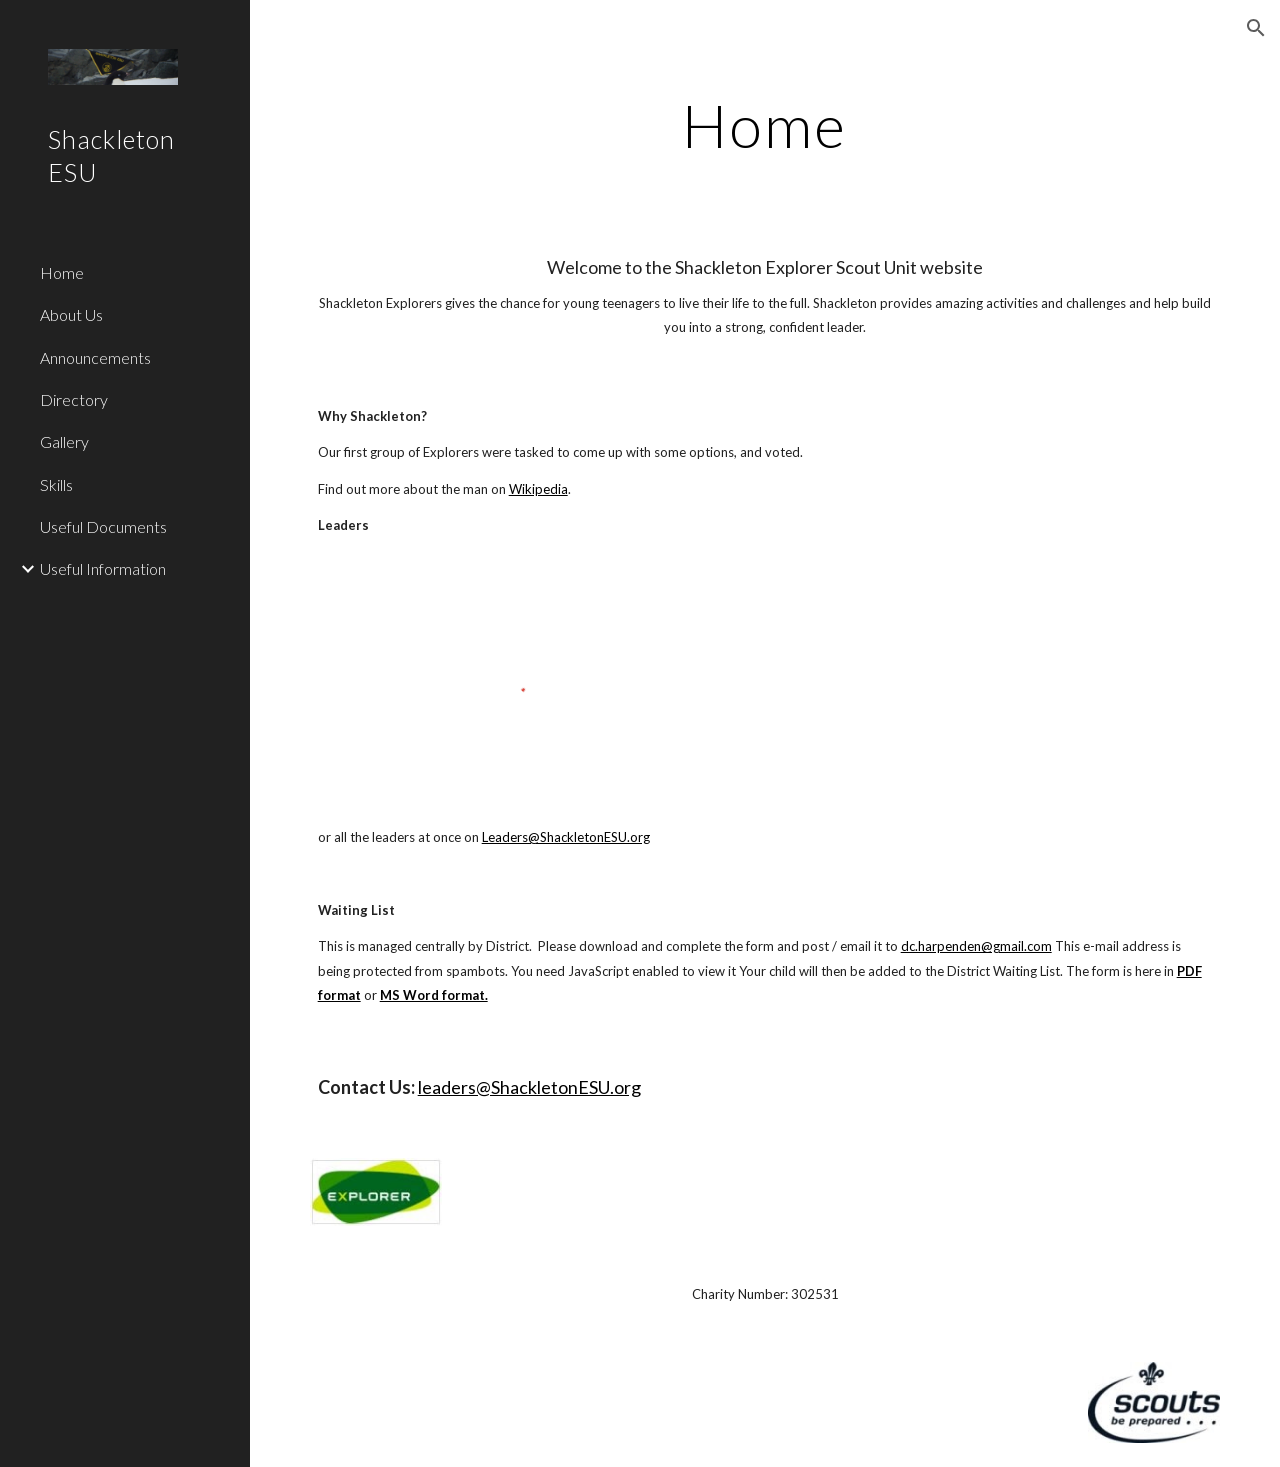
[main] (764, 125)
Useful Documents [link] (103, 526)
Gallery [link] (64, 441)
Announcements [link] (95, 357)
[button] (1256, 28)
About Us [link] (71, 314)
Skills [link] (56, 484)
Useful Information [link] (103, 568)
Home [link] (62, 272)
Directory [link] (74, 399)
